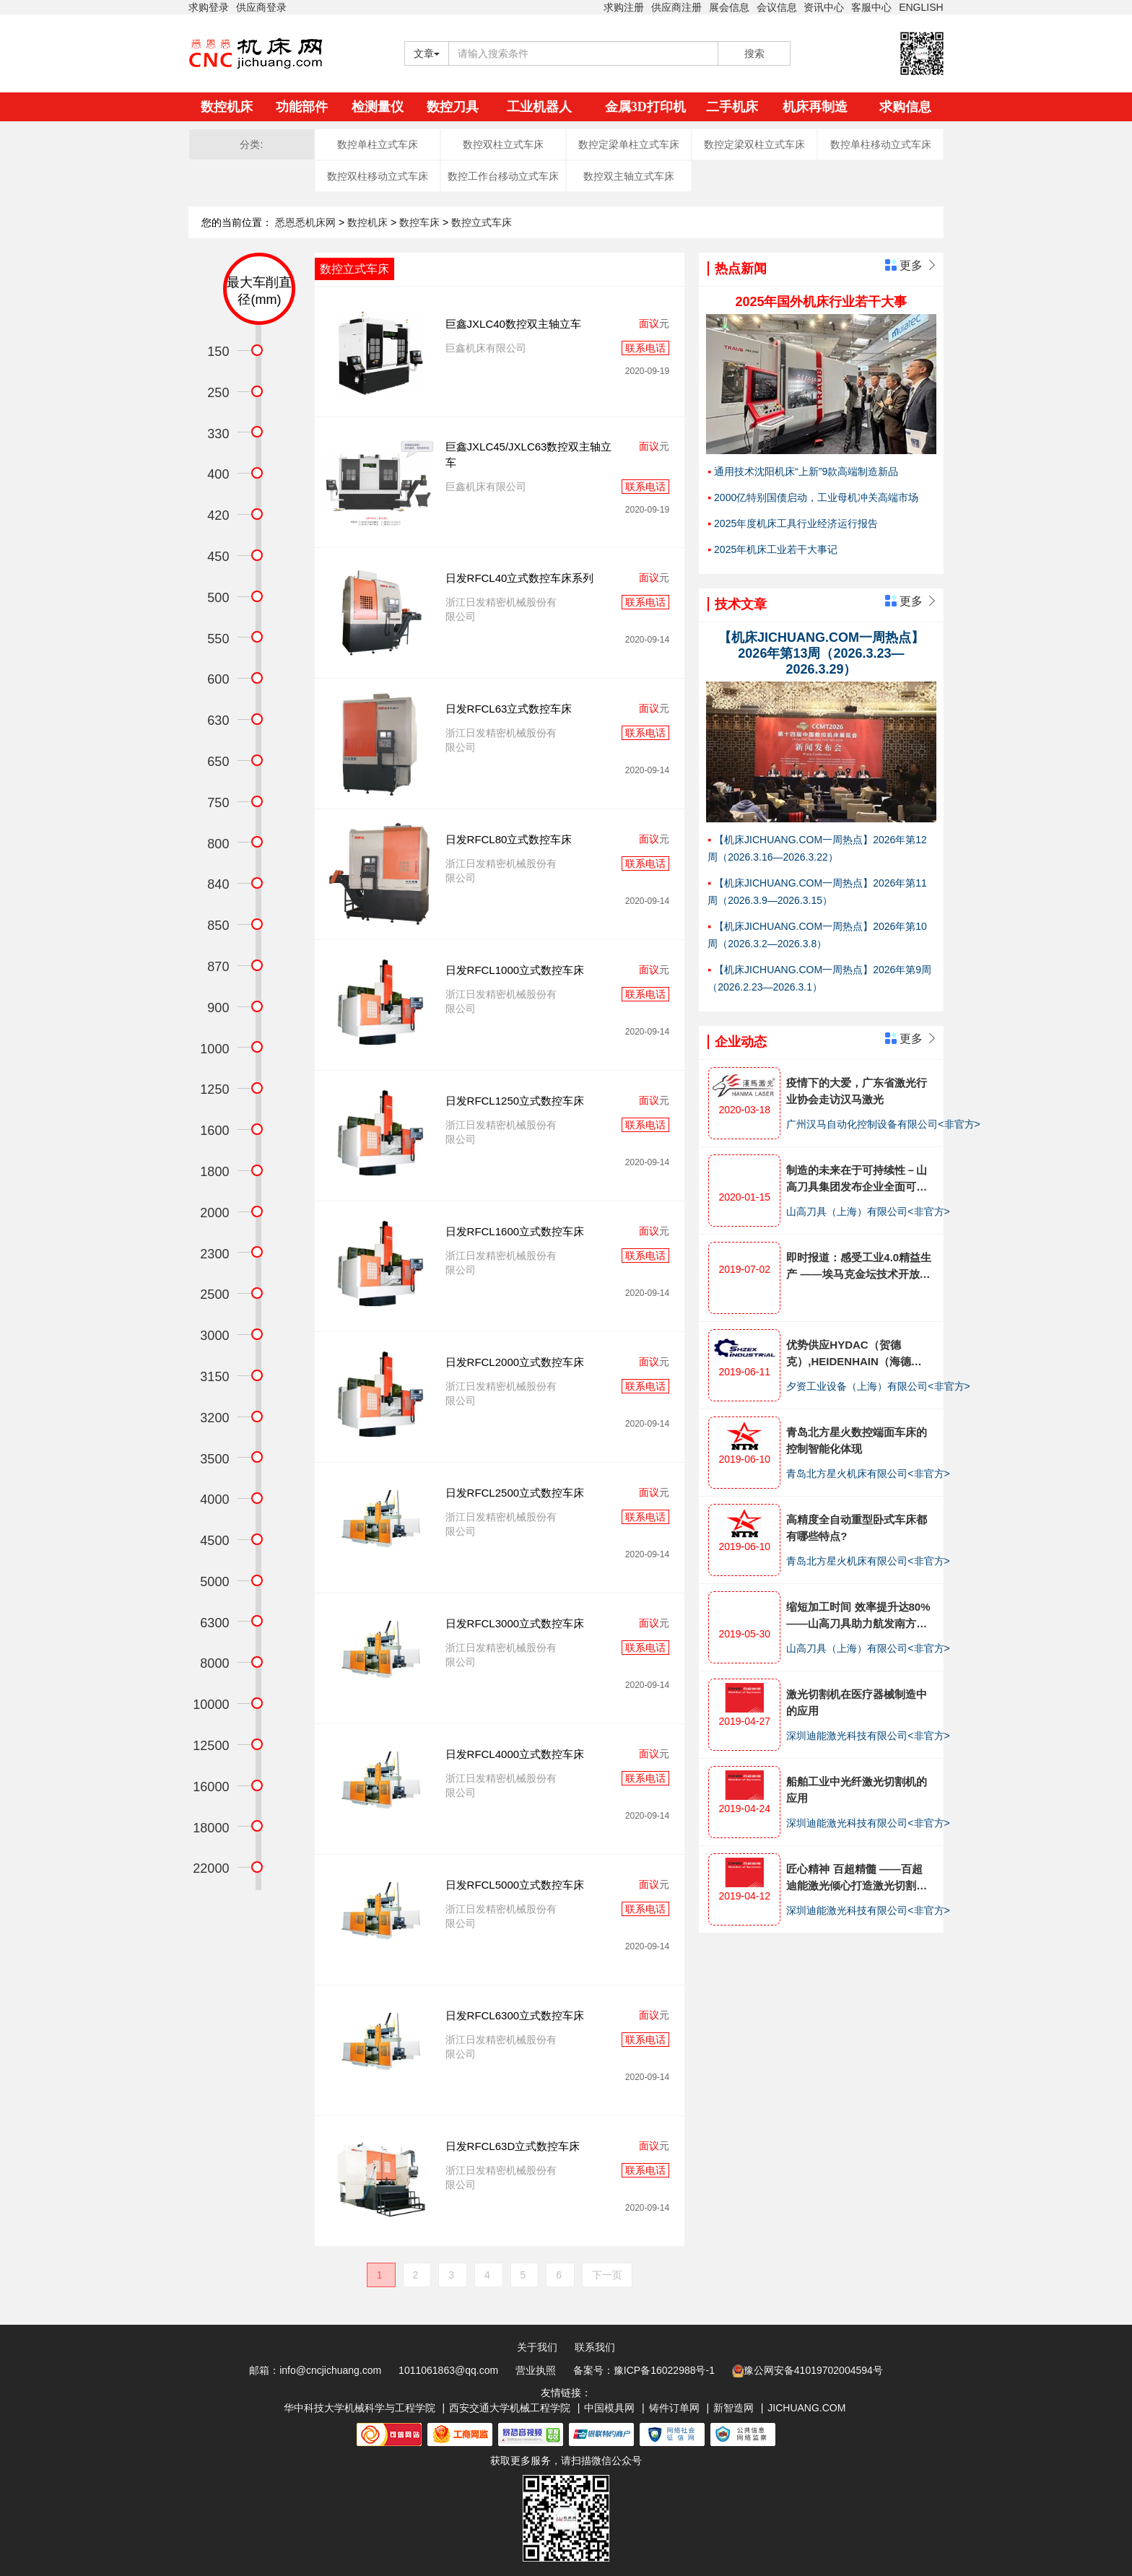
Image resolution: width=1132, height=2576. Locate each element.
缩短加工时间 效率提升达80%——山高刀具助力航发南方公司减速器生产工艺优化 (858, 1616)
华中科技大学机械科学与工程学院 (359, 2408)
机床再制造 (815, 107)
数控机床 (227, 107)
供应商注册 (676, 7)
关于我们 (537, 2347)
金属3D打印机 (645, 107)
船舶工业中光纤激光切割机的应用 (856, 1789)
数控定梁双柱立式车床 (754, 144)
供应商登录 (261, 7)
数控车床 (421, 222)
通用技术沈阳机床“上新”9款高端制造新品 (806, 471)
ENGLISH (921, 7)
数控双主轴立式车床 (628, 176)
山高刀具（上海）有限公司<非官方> (867, 1211)
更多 (911, 265)
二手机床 (732, 107)
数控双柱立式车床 (503, 144)
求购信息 (905, 107)
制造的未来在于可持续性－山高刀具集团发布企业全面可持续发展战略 (856, 1179)
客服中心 (871, 7)
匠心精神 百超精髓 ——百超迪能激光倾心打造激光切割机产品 (856, 1878)
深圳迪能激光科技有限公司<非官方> (867, 1735)
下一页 (607, 2275)
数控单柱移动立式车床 (880, 144)
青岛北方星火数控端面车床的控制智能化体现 (856, 1440)
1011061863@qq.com (448, 2370)
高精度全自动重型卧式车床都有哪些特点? (856, 1527)
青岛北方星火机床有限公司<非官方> (867, 1473)
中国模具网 (609, 2408)
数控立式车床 (481, 222)
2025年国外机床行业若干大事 (821, 302)
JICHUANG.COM (806, 2408)
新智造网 (733, 2408)
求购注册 (624, 7)
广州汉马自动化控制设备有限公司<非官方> (883, 1124)
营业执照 (535, 2370)
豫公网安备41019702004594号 (807, 2370)
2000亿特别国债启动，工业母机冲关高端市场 (816, 497)
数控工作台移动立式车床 (503, 176)
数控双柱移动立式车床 (377, 176)
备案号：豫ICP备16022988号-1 (644, 2370)
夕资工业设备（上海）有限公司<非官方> (878, 1386)
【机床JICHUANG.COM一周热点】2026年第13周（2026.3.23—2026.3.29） (821, 653)
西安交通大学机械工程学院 (509, 2408)
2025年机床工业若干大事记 (775, 549)
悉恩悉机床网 (305, 222)
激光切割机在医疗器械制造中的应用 (856, 1702)
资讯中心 (824, 7)
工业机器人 (539, 107)
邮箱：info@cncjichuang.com (315, 2370)
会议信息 (777, 7)
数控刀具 (453, 107)
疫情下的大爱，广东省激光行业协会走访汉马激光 (856, 1090)
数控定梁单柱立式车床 (628, 144)
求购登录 (208, 7)
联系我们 (595, 2347)
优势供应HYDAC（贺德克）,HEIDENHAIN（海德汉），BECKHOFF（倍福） (854, 1354)
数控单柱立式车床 (377, 144)
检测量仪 (378, 107)
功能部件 (302, 107)
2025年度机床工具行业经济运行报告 (796, 523)
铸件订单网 (674, 2408)
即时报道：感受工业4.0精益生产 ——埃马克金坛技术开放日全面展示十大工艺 (858, 1266)
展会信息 (729, 7)
